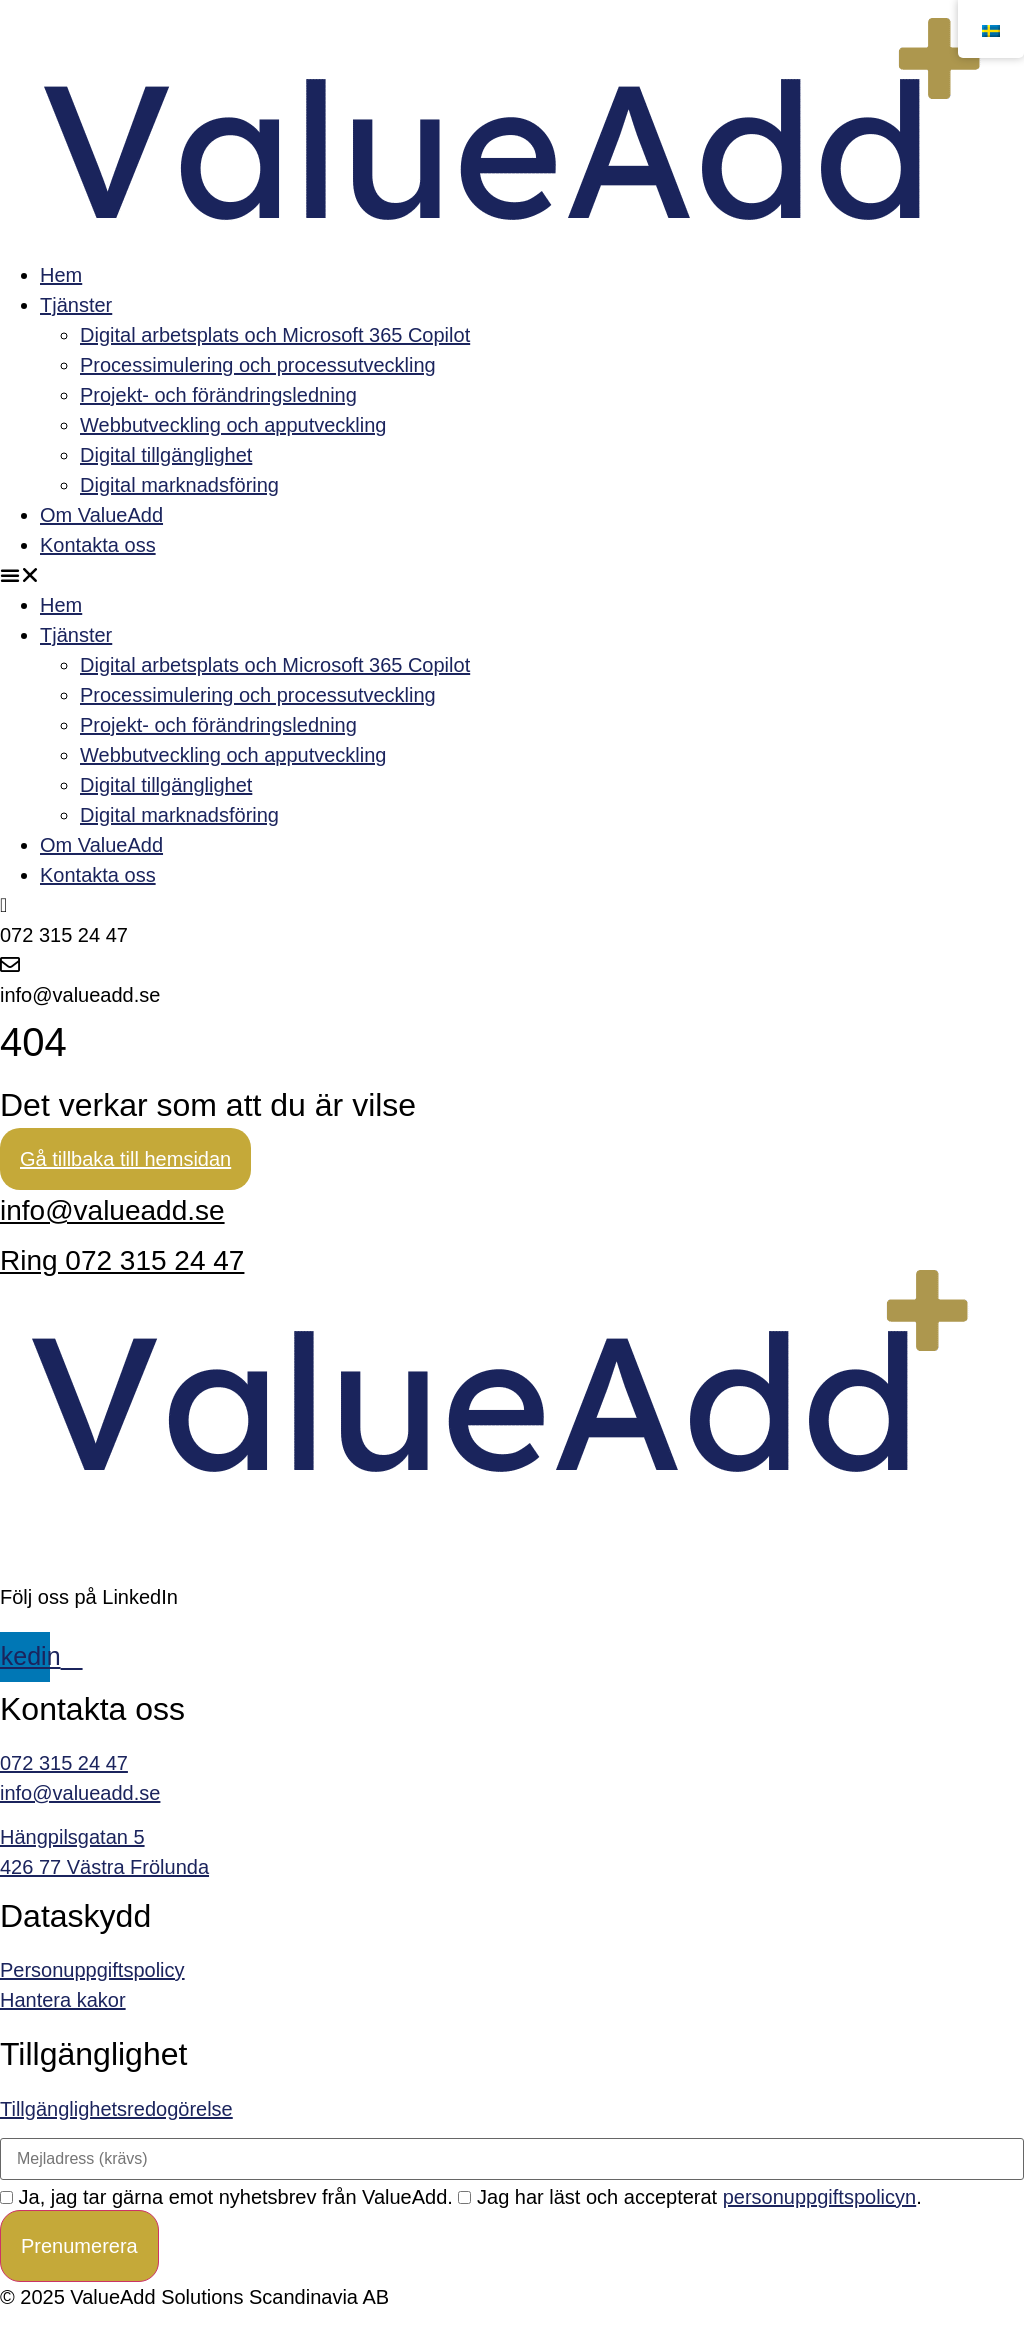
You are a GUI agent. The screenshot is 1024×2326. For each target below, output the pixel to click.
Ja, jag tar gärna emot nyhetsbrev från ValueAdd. (226, 2197)
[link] (512, 2000)
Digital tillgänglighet (166, 455)
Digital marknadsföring (179, 485)
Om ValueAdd (101, 515)
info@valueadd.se (112, 1210)
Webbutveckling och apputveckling (233, 425)
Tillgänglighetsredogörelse (116, 2109)
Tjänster (76, 305)
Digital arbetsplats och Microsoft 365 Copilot (275, 335)
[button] (512, 575)
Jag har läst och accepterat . (689, 2197)
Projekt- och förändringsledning (218, 395)
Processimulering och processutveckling (258, 365)
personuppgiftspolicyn (819, 2197)
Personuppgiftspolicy (92, 1970)
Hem (61, 275)
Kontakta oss (98, 545)
